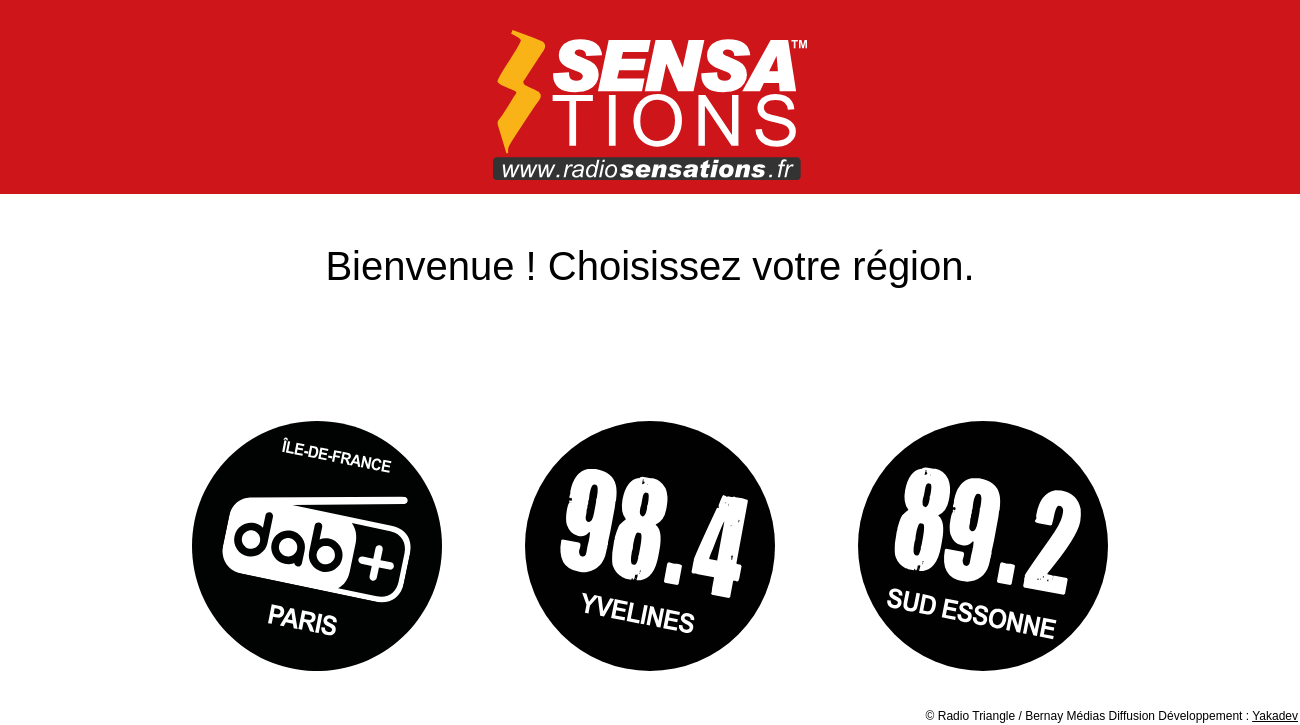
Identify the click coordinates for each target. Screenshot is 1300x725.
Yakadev (1275, 716)
